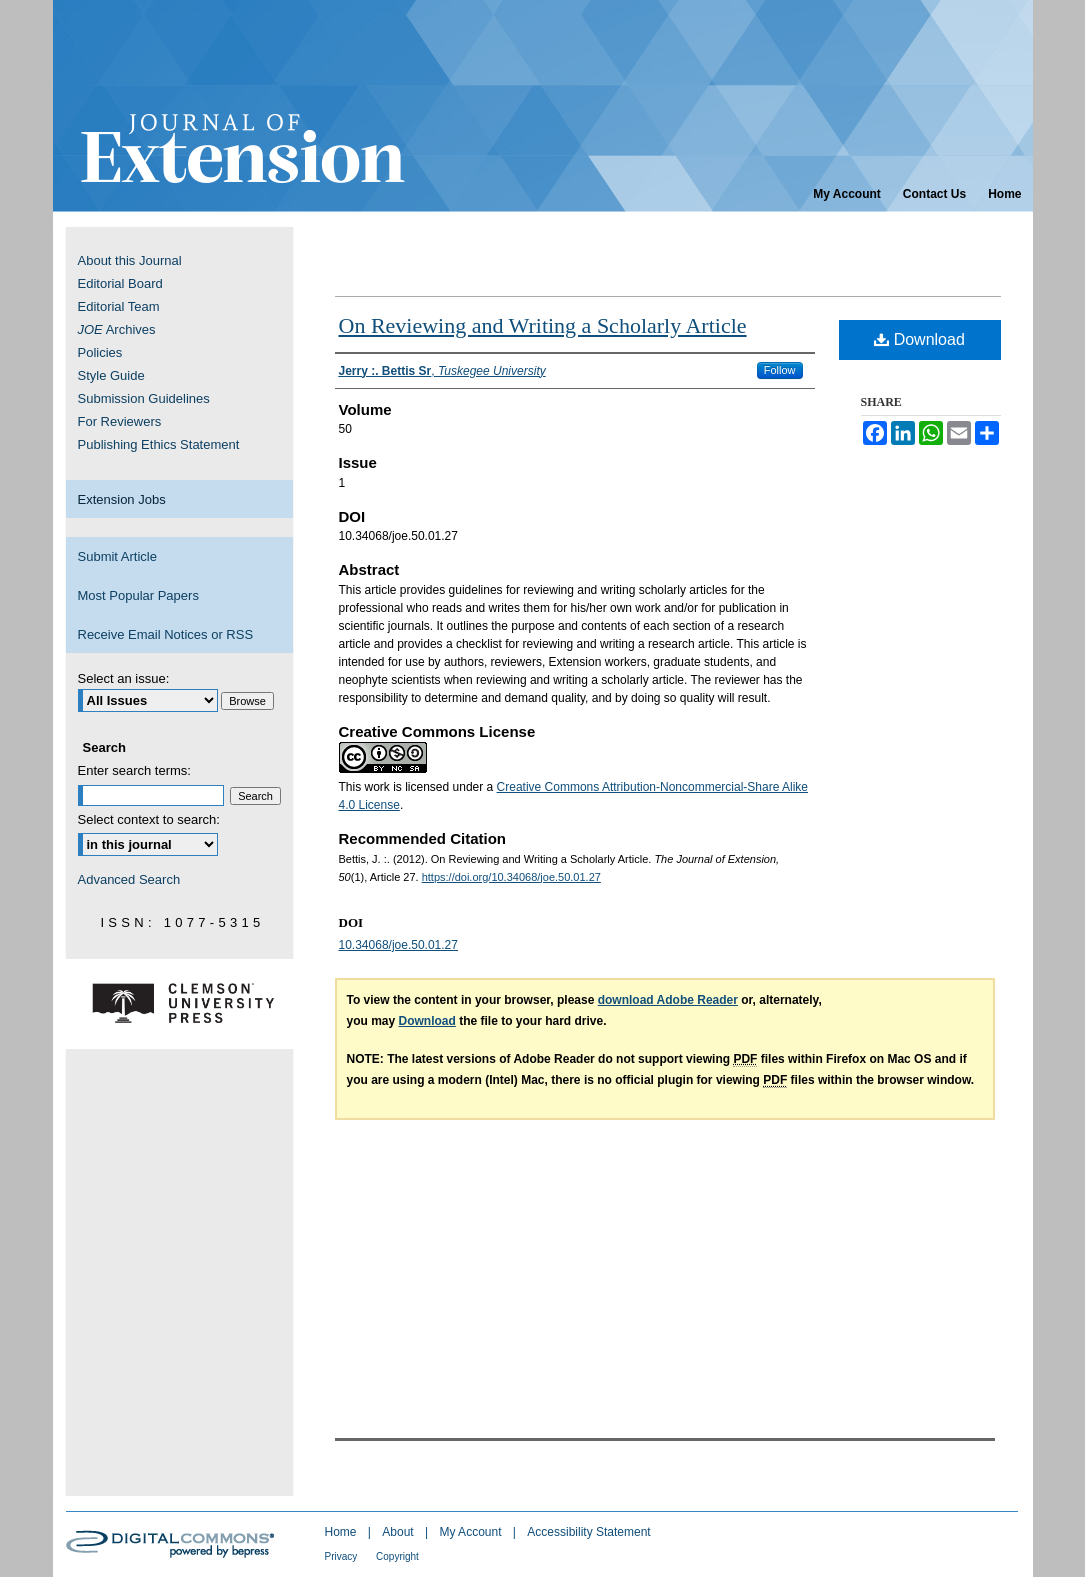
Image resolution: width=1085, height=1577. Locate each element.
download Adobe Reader (668, 1000)
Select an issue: (124, 678)
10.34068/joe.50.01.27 (398, 945)
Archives (117, 329)
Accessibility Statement (588, 1532)
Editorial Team (119, 306)
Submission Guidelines (144, 398)
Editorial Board (120, 283)
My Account (471, 1532)
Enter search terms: (134, 770)
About (399, 1532)
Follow (780, 370)
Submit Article (117, 556)
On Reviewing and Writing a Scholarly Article (543, 325)
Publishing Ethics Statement (159, 444)
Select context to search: (149, 819)
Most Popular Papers (138, 595)
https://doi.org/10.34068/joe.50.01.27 (511, 877)
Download (919, 339)
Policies (100, 352)
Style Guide (111, 375)
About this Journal (130, 260)
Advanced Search (129, 879)
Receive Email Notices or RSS (166, 634)
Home (342, 1532)
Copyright (397, 1556)
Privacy (343, 1556)
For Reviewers (120, 421)
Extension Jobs (122, 499)
